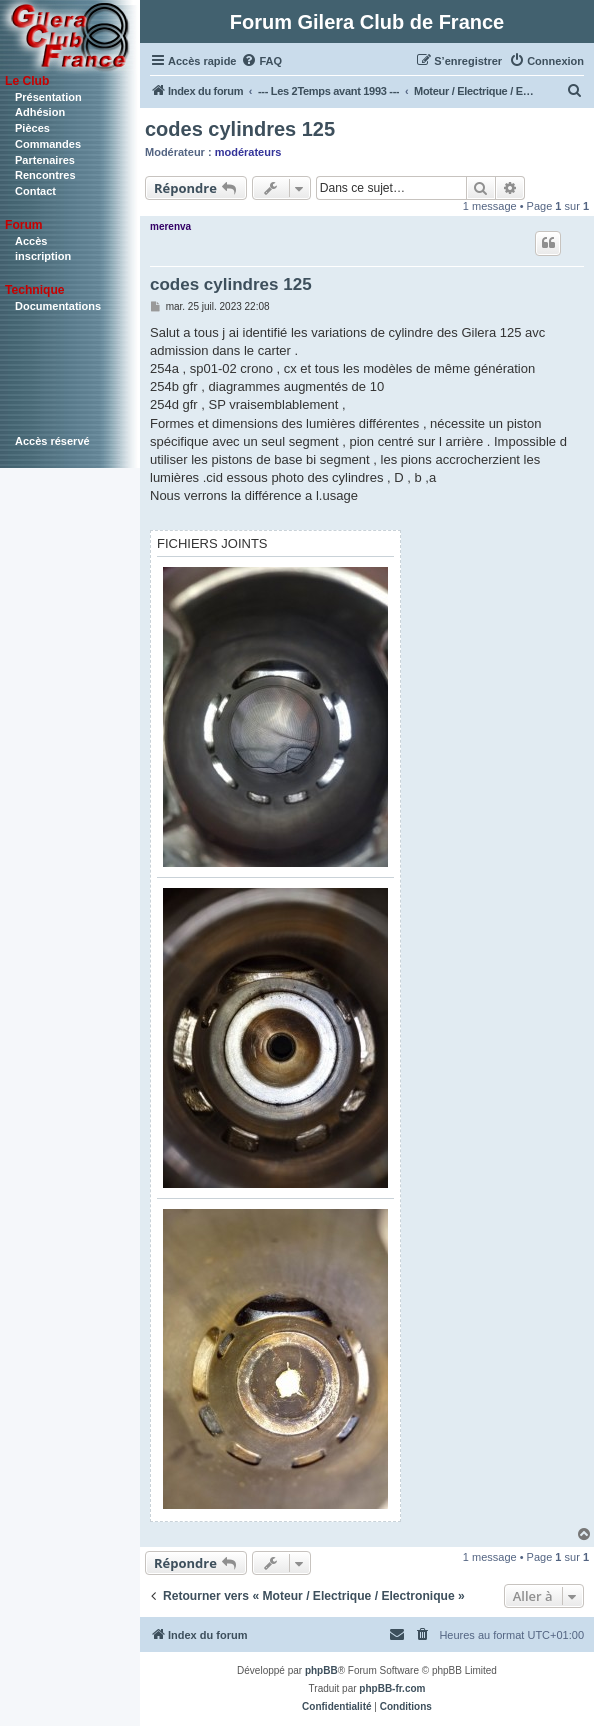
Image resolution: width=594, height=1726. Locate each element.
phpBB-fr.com (392, 1688)
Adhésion (40, 112)
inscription (43, 256)
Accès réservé (52, 441)
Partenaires (45, 160)
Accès (31, 241)
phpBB (321, 1670)
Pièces (32, 128)
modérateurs (248, 152)
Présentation (48, 97)
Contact (35, 191)
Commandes (48, 144)
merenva (170, 226)
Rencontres (45, 175)
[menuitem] (261, 61)
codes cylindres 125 (240, 129)
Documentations (58, 306)
